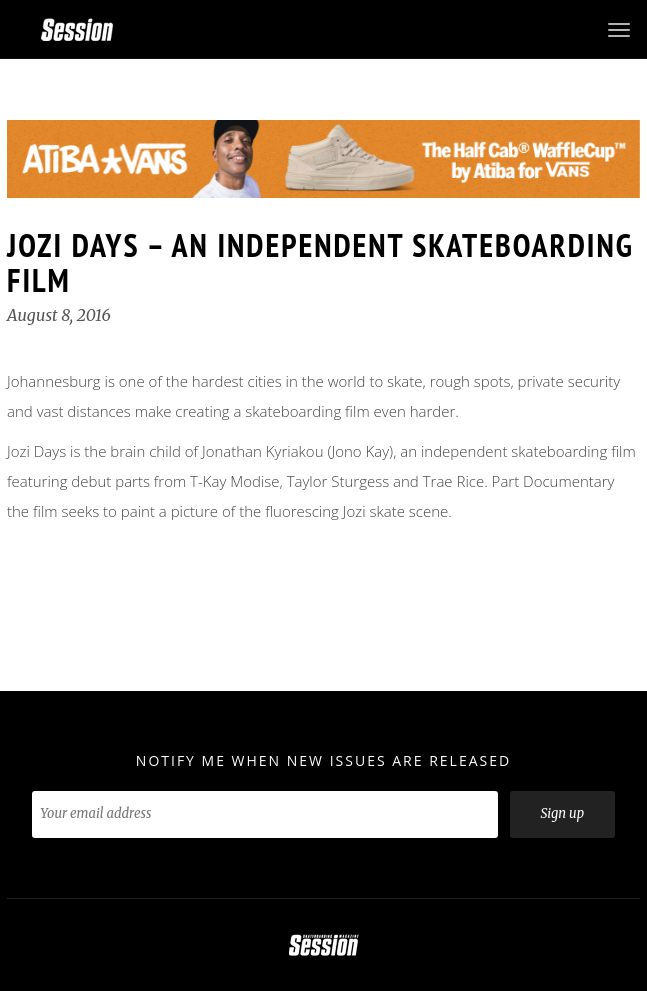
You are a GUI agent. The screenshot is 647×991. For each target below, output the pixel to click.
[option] (323, 159)
